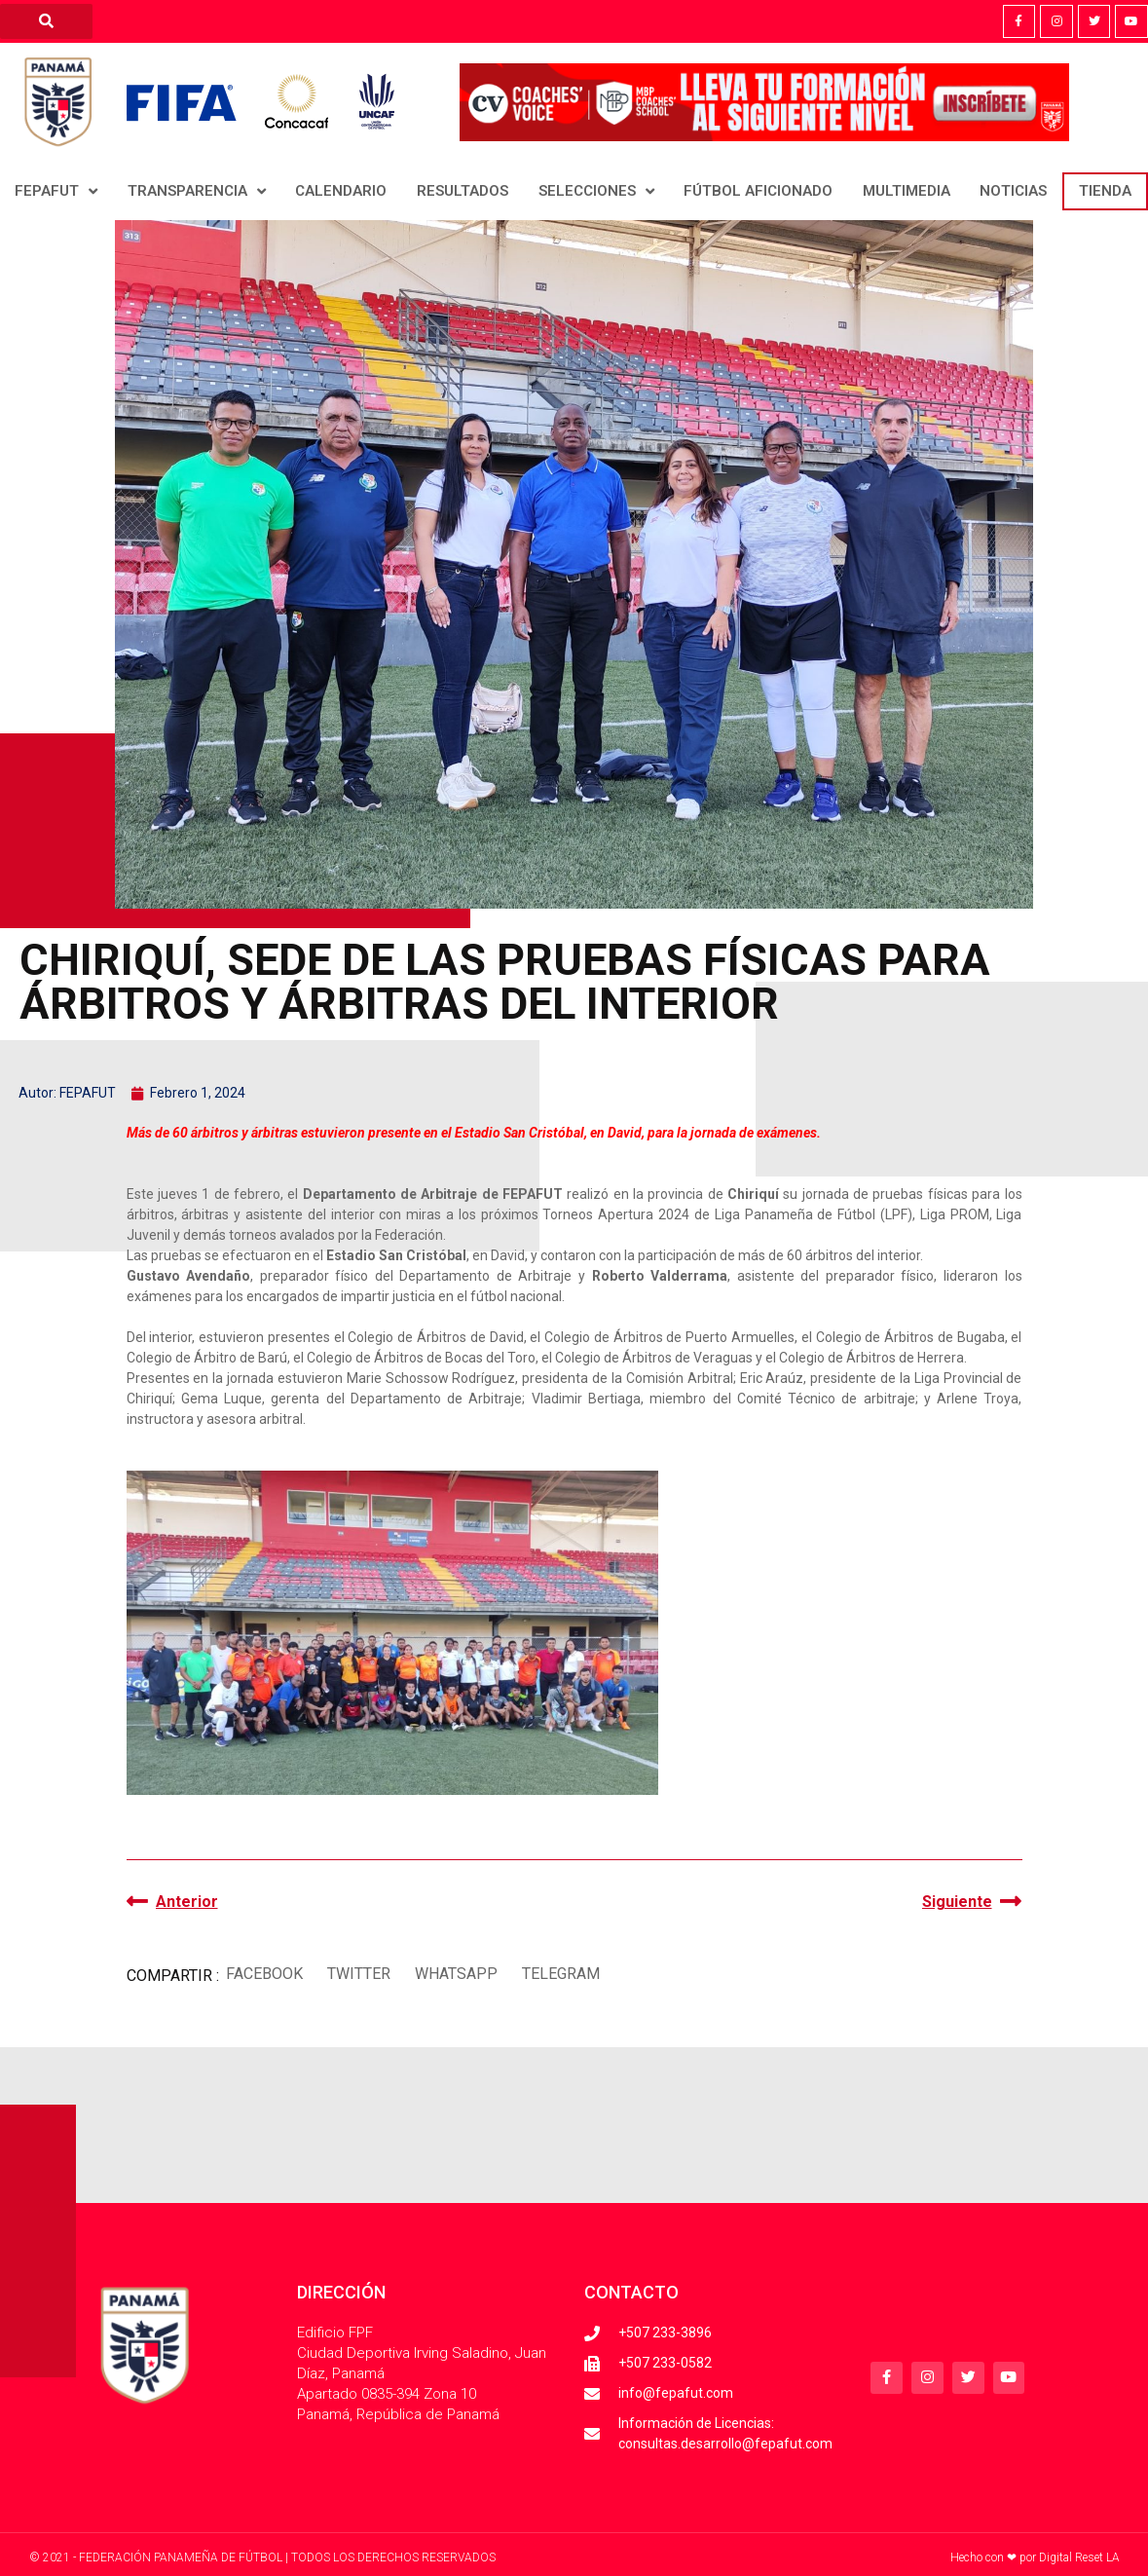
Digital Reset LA (1079, 2557)
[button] (265, 1973)
